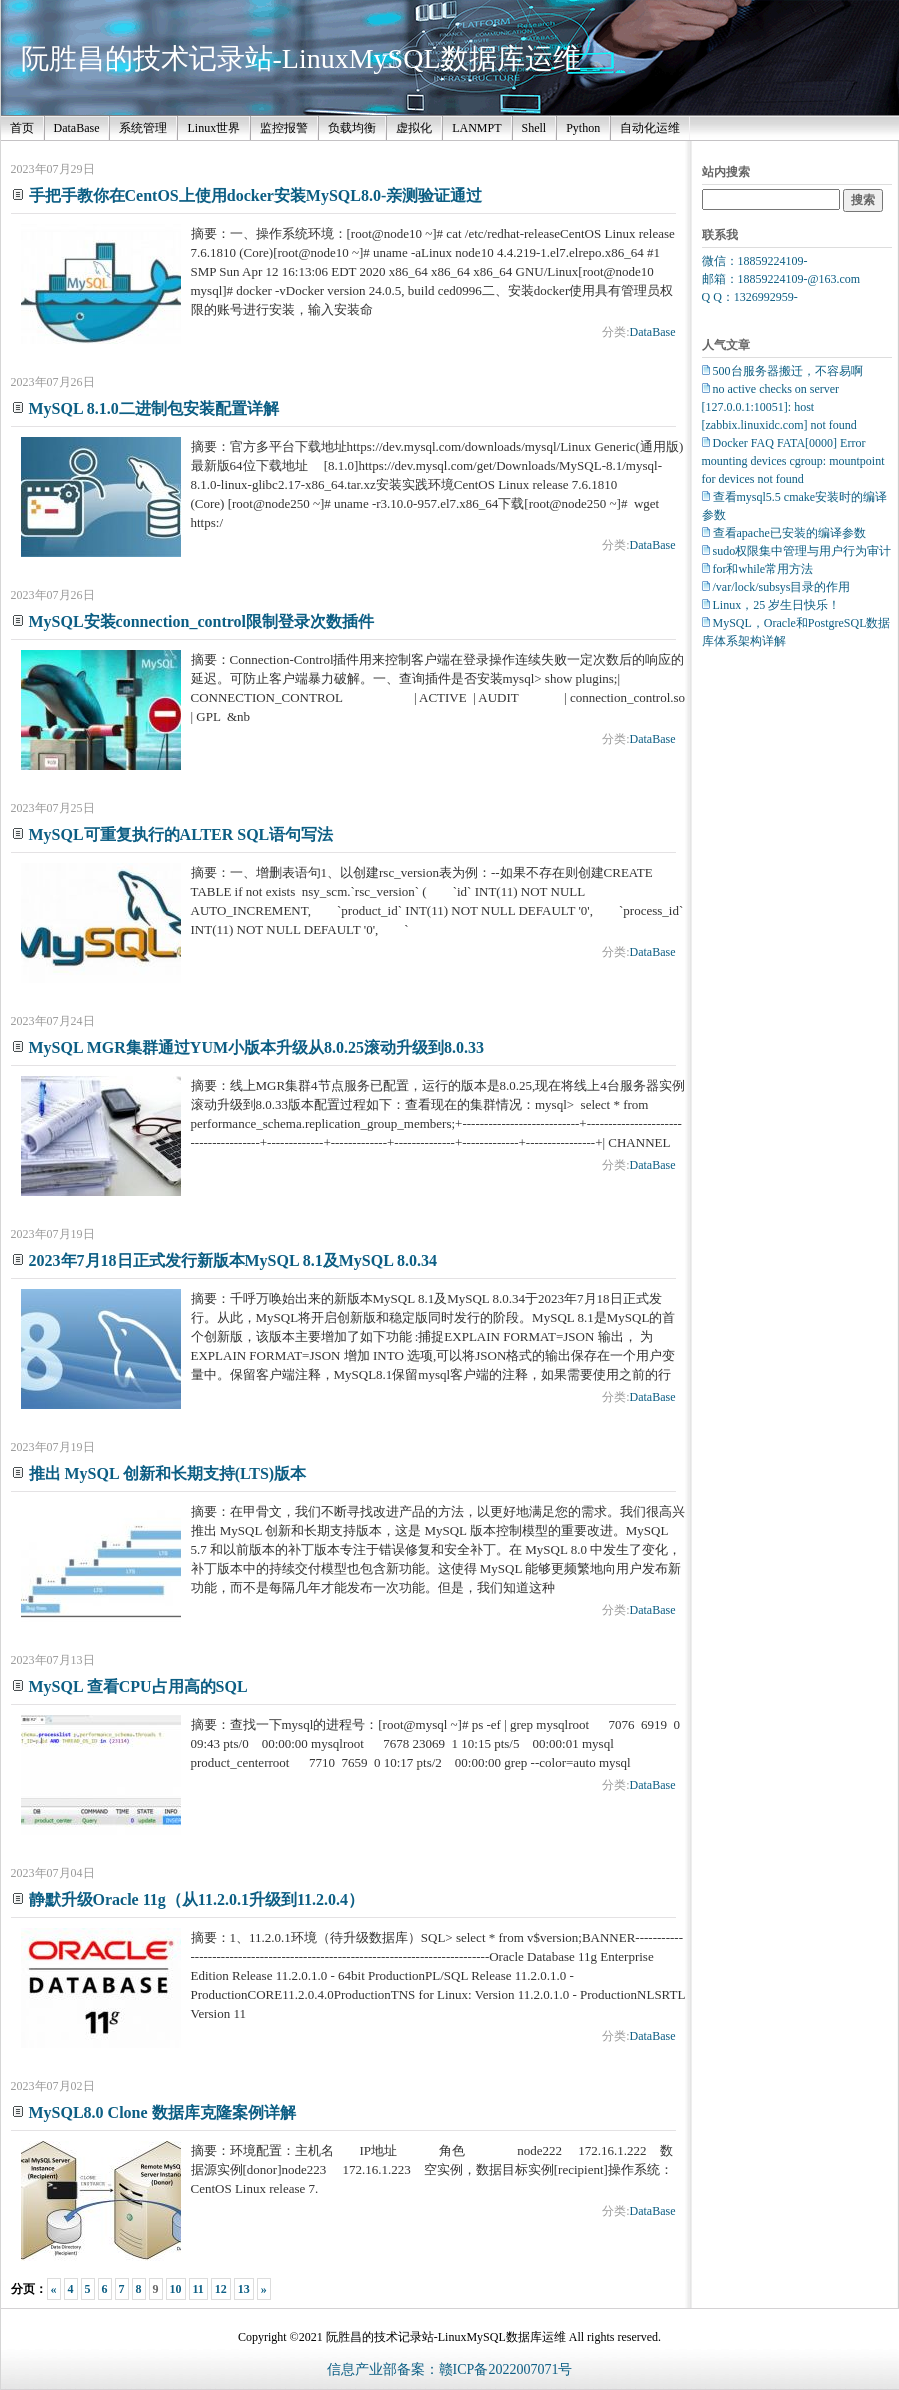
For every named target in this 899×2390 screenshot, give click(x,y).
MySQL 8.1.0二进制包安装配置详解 (154, 408)
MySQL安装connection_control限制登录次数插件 (201, 621)
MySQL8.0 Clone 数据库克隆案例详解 (162, 2112)
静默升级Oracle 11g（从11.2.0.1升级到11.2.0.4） (197, 1899)
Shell (534, 128)
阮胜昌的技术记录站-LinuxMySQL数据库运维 (301, 58)
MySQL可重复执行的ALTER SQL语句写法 (181, 834)
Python (583, 128)
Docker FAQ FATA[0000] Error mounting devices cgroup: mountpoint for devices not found (793, 461)
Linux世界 (213, 128)
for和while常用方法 (763, 569)
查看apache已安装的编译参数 (789, 533)
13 (244, 2289)
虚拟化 (414, 128)
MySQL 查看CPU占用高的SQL (138, 1686)
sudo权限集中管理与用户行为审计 (802, 551)
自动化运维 (650, 128)
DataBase (77, 128)
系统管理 (143, 128)
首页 (22, 128)
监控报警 (284, 128)
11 (198, 2289)
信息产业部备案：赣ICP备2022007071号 (450, 2369)
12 (221, 2289)
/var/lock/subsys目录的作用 (782, 587)
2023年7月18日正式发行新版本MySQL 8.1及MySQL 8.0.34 (233, 1260)
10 (176, 2289)
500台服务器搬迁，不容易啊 (788, 371)
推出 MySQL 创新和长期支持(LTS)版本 (168, 1473)
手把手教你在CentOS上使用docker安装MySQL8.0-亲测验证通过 (256, 195)
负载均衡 (352, 128)
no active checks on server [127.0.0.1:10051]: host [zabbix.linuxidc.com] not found (779, 407)
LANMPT (476, 128)
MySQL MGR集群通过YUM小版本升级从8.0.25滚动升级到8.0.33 (257, 1047)
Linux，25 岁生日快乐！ (777, 605)
